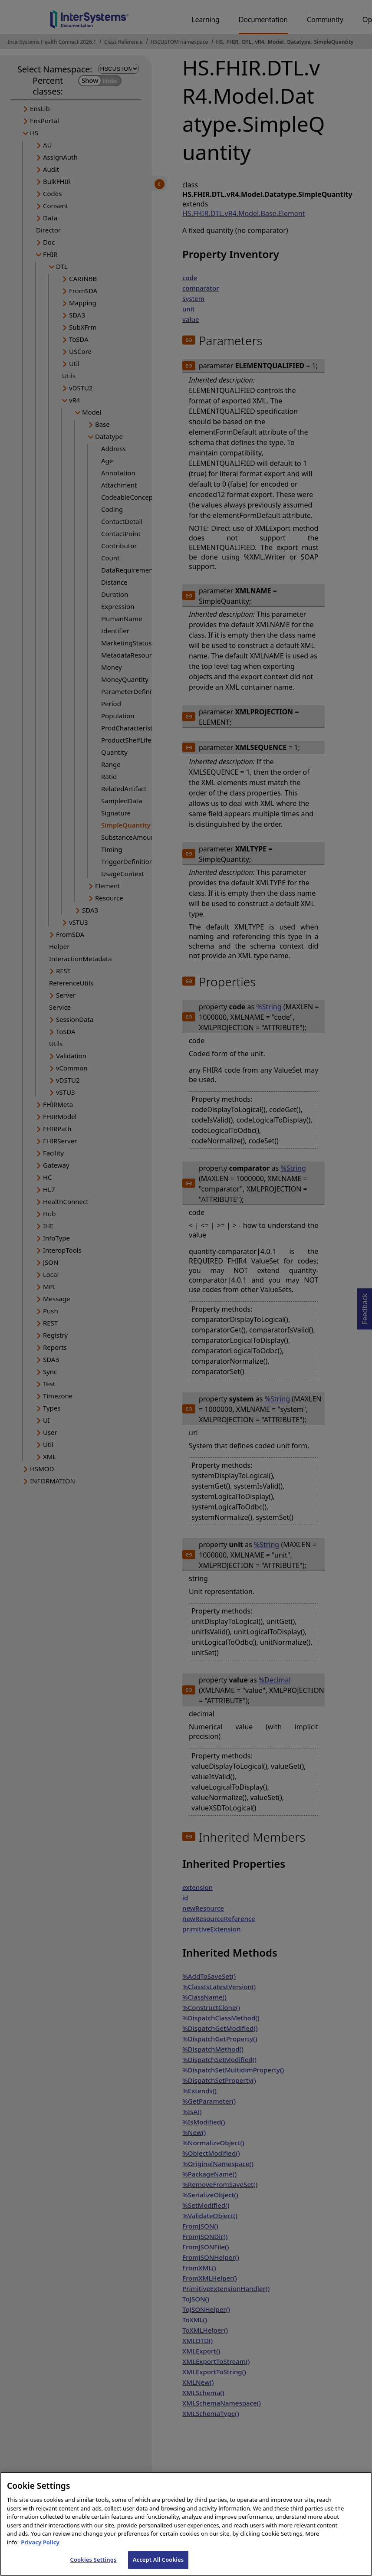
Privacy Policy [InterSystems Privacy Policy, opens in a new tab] (40, 2551)
